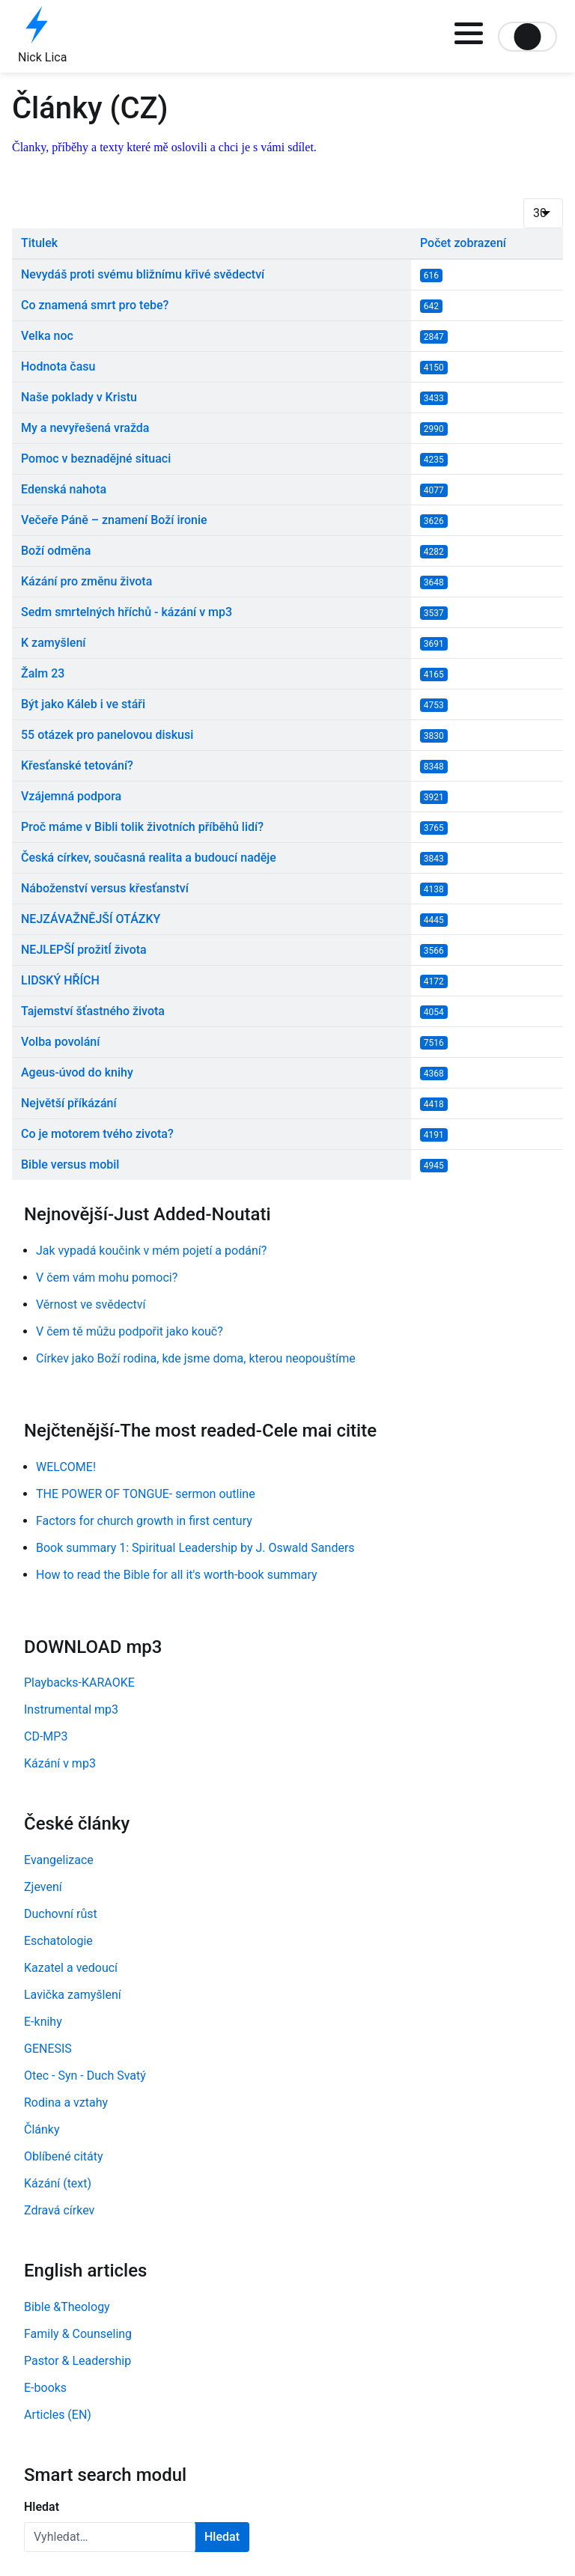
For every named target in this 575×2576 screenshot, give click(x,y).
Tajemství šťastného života (93, 1011)
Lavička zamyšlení (72, 1995)
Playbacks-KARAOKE (79, 1682)
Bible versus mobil (70, 1164)
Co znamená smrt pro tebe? (94, 305)
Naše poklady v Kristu (79, 397)
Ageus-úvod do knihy (77, 1072)
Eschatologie (58, 1941)
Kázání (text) (57, 2183)
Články (42, 2129)
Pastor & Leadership (77, 2361)
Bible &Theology (67, 2307)
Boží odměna (56, 550)
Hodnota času (58, 366)
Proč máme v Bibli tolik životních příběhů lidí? (142, 827)
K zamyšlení (53, 643)
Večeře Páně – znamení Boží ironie (114, 520)
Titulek (39, 243)
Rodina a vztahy (66, 2102)
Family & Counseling (78, 2334)
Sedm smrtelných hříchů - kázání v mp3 (126, 612)
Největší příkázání (69, 1103)
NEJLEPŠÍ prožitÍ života (84, 950)
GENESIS (48, 2048)
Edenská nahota (63, 489)
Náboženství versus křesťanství (105, 888)
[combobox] (109, 2537)
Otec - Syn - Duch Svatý (85, 2075)
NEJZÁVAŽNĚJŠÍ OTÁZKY (90, 919)
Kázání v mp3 (60, 1763)
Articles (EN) (57, 2415)
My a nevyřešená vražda (85, 428)
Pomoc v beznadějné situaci (96, 458)
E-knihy (43, 2022)
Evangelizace (59, 1860)
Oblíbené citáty (63, 2156)
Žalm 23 (42, 673)
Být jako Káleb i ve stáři (83, 704)
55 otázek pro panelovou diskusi (107, 735)
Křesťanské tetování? (77, 765)
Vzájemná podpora (71, 796)
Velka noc (47, 336)
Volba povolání (60, 1042)
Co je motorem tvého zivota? (97, 1134)
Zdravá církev (59, 2210)
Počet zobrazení (463, 243)
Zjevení (43, 1887)
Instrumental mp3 (71, 1709)
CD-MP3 (45, 1736)
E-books (45, 2388)
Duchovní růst (60, 1914)
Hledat (41, 2507)
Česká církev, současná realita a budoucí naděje (148, 857)
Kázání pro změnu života (86, 581)
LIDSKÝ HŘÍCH (60, 980)
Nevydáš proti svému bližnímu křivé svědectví (142, 274)
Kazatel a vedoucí (71, 1968)
